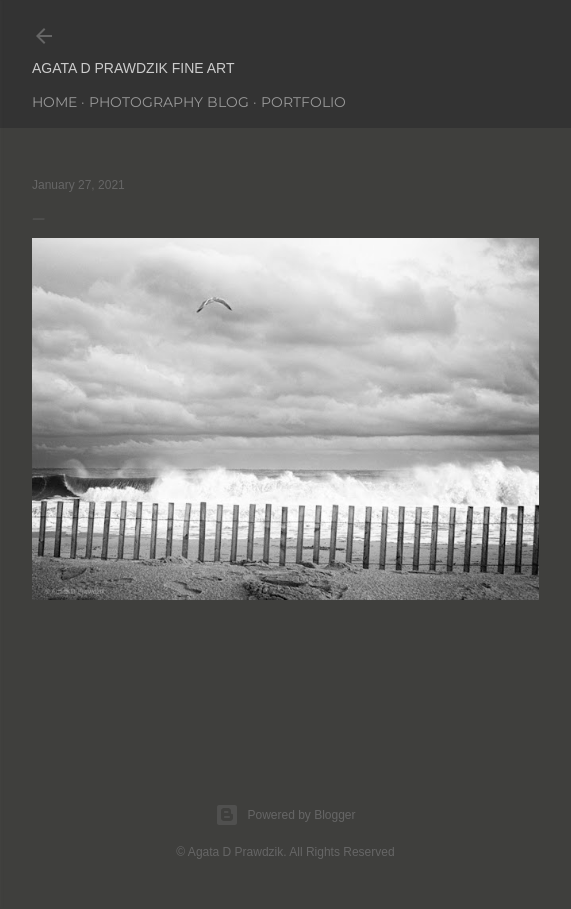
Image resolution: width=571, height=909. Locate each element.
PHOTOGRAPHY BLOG (169, 102)
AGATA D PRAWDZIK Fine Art (133, 68)
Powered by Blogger (285, 815)
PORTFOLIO (303, 102)
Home (54, 102)
